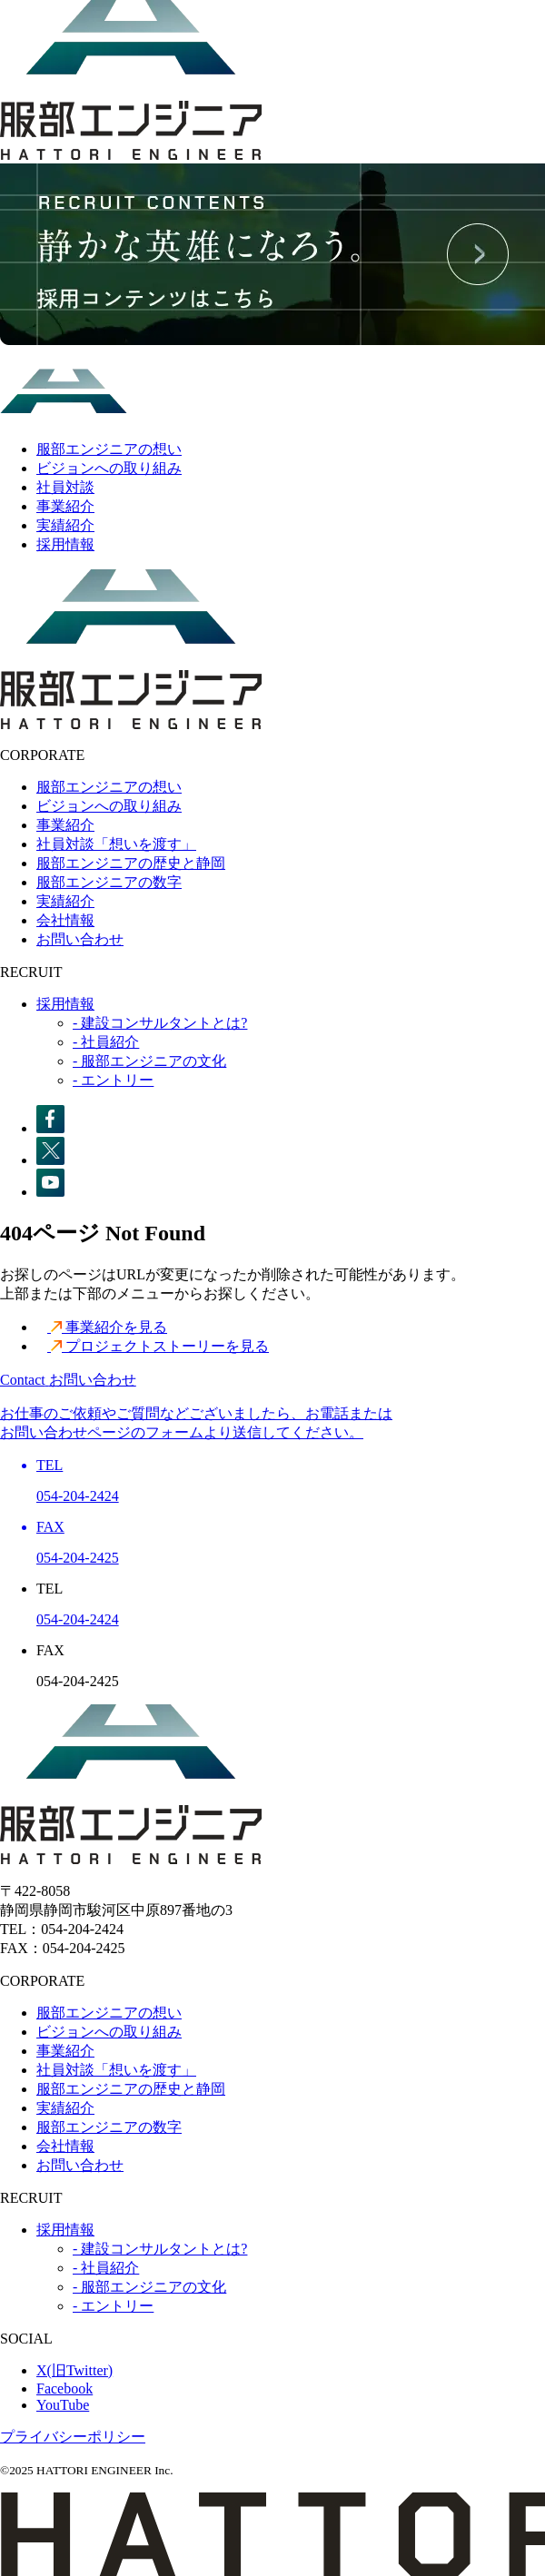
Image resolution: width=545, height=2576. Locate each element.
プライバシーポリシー (72, 2436)
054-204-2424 (77, 1619)
